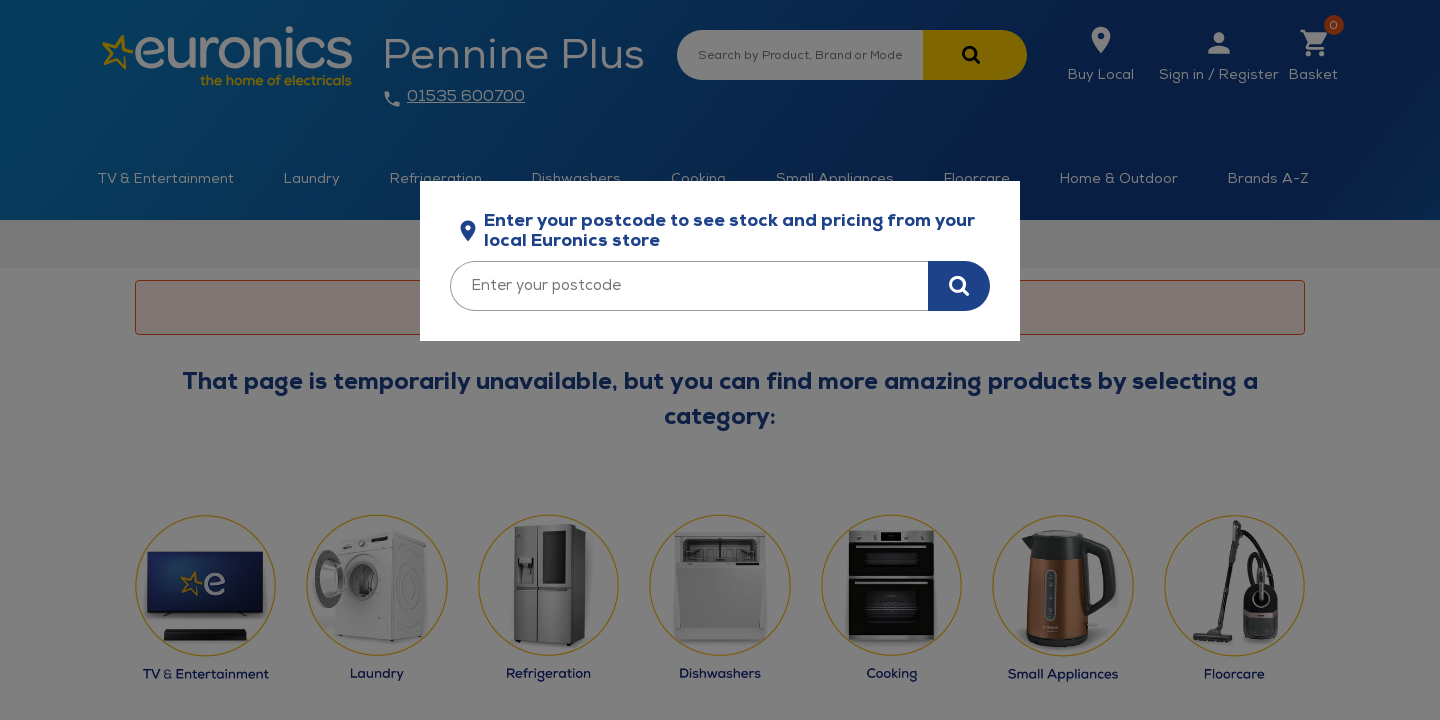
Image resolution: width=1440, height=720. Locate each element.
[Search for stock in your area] (959, 286)
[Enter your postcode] (689, 286)
